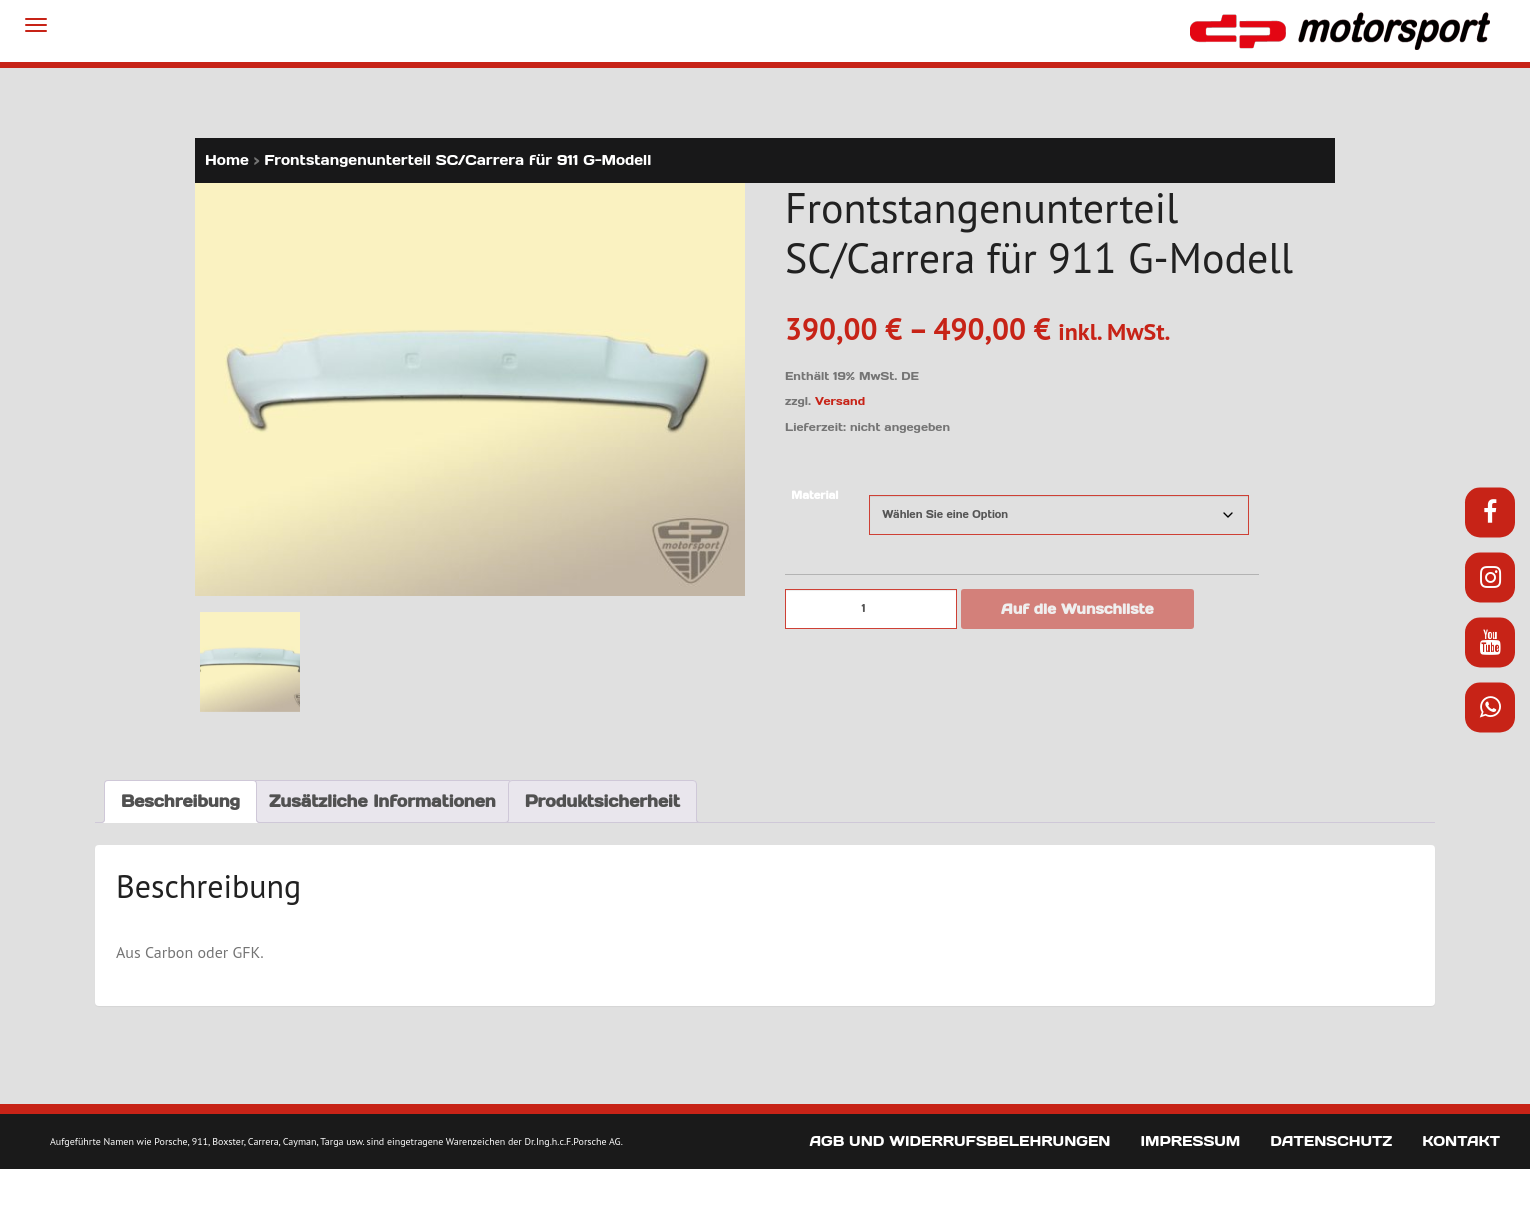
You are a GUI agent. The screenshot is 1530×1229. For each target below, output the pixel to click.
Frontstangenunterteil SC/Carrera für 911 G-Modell (457, 160)
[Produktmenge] (871, 609)
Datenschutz (1331, 1141)
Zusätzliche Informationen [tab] (382, 801)
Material (814, 495)
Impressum (1190, 1141)
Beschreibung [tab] (180, 801)
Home (227, 160)
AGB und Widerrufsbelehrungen (959, 1141)
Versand (840, 401)
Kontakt (1461, 1141)
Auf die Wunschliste (1077, 609)
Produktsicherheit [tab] (602, 801)
